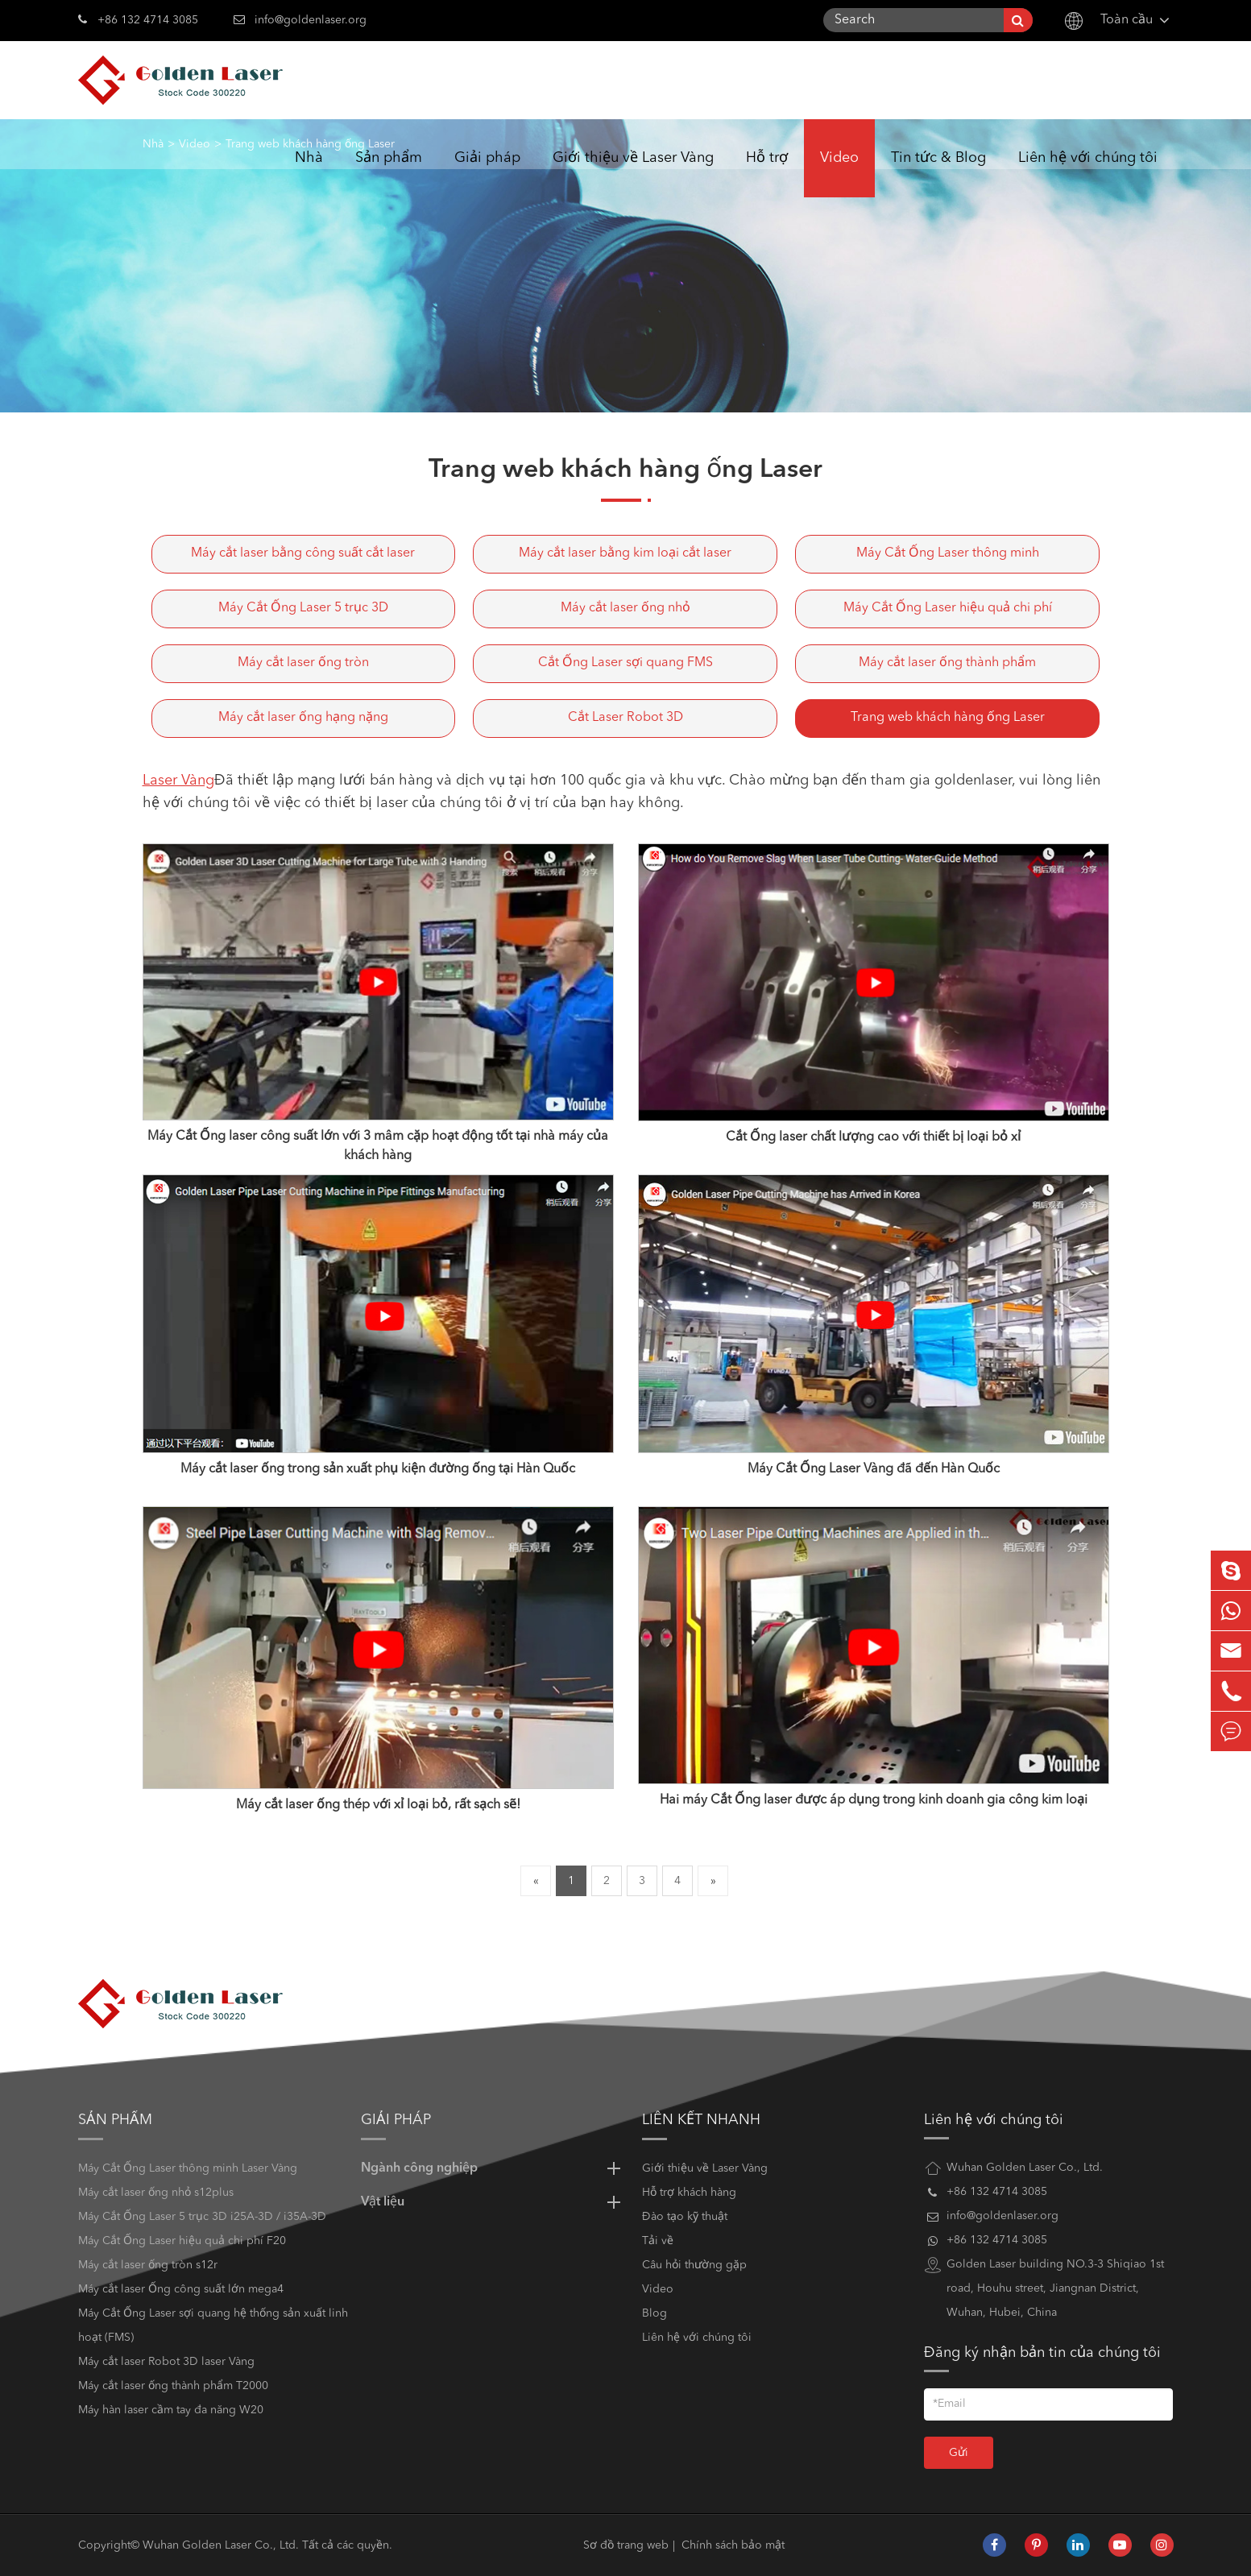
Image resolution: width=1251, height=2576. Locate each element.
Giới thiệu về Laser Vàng (633, 174)
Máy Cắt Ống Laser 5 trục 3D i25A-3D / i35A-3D (202, 2216)
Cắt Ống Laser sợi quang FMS (625, 662)
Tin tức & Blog (938, 174)
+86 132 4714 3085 (138, 18)
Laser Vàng (178, 780)
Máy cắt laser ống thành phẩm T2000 (173, 2386)
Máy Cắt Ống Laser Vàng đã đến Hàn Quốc (874, 1469)
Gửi (958, 2452)
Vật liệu (493, 2202)
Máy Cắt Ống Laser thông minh (947, 553)
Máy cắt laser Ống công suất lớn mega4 (181, 2289)
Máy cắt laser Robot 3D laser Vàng (166, 2361)
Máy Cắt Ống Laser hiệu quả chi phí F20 (182, 2241)
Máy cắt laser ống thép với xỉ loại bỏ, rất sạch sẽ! (378, 1805)
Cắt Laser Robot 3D (625, 717)
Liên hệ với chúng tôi (1088, 174)
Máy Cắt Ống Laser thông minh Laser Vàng (187, 2168)
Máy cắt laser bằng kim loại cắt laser (625, 553)
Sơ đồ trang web (626, 2545)
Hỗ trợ (767, 174)
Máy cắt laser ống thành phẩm (947, 662)
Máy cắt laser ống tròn (303, 662)
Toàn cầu (1126, 20)
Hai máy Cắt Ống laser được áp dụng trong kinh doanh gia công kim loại (873, 1800)
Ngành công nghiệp (493, 2168)
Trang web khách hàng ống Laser (948, 717)
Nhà (309, 174)
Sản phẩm (388, 174)
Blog (654, 2313)
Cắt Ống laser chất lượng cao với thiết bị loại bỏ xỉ (873, 1137)
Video (839, 174)
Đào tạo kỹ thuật (684, 2216)
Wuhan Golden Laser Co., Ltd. (221, 2545)
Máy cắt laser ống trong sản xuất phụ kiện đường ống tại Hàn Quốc (377, 1469)
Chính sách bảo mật (733, 2545)
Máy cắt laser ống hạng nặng (303, 717)
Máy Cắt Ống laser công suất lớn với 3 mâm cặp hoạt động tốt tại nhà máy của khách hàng (377, 1146)
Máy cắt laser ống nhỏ (625, 608)
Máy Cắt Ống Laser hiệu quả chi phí (947, 608)
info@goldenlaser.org (311, 20)
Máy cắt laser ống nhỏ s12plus (156, 2192)
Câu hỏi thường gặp (694, 2265)
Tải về (657, 2241)
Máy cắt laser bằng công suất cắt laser (303, 553)
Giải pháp (487, 174)
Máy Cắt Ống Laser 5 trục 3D (303, 608)
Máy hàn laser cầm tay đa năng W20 (170, 2410)
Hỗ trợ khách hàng (689, 2192)
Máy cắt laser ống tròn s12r (147, 2265)
